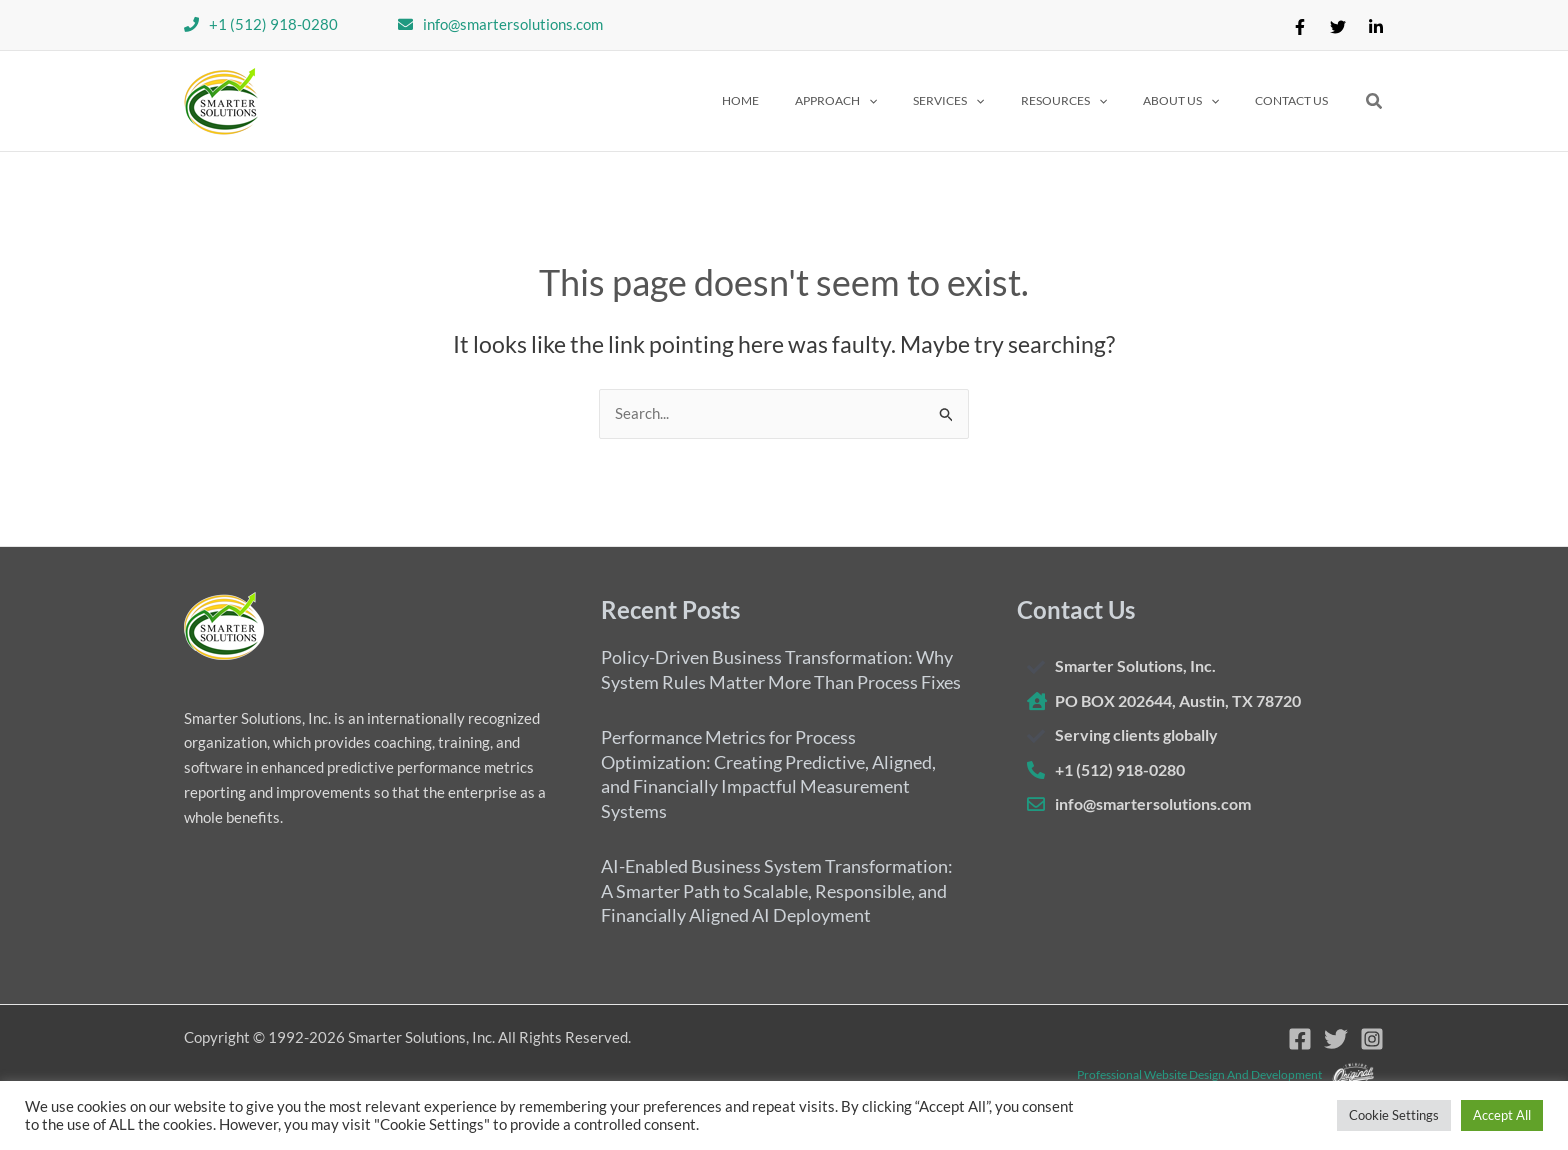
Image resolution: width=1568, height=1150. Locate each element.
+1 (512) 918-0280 (273, 24)
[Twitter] (1338, 27)
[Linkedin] (1376, 27)
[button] (890, 101)
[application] (922, 101)
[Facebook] (1300, 27)
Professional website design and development (1199, 1073)
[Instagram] (1372, 1039)
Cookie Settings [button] (1394, 1115)
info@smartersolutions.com (513, 24)
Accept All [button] (1502, 1115)
